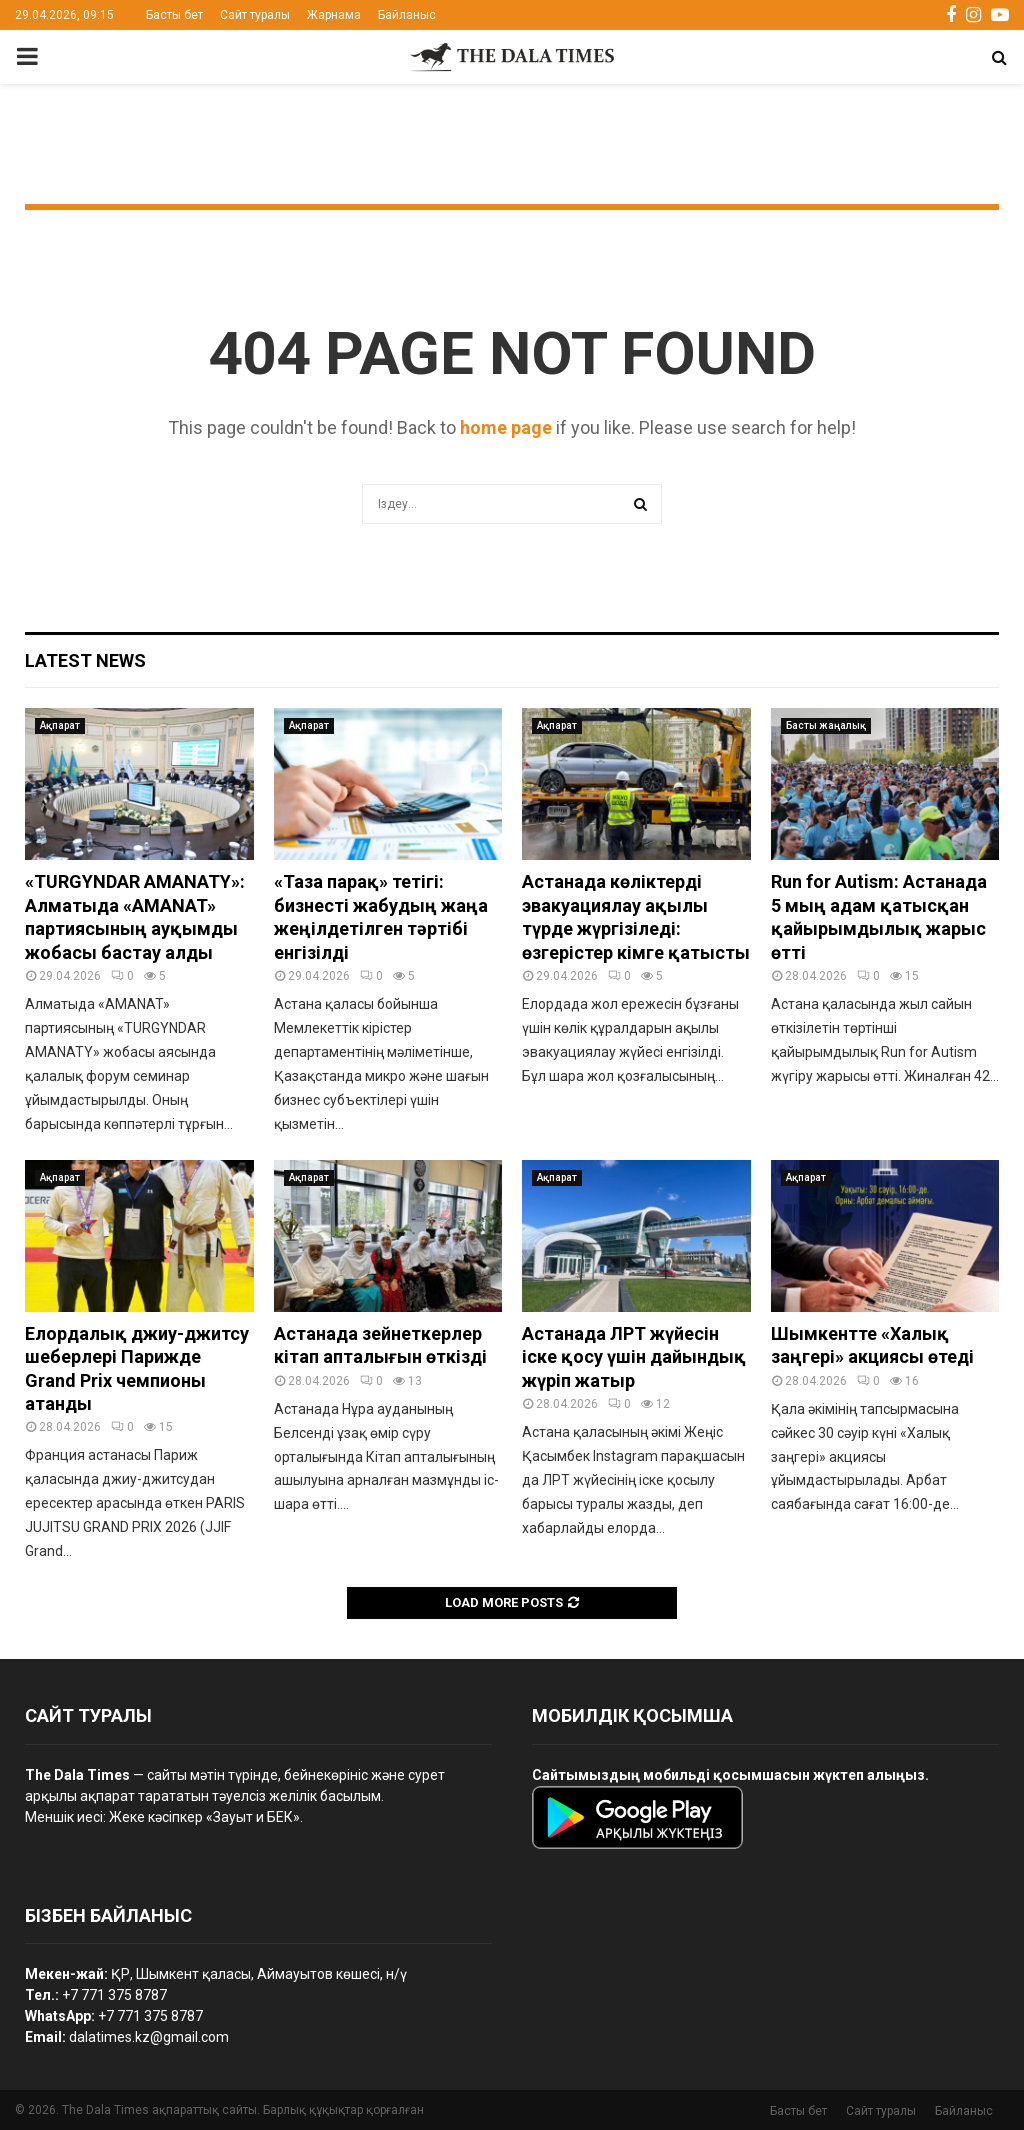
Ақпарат (60, 725)
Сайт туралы (255, 15)
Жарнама (334, 15)
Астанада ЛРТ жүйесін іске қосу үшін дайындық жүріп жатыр (634, 1357)
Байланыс (407, 15)
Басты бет (174, 15)
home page (506, 427)
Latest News (85, 660)
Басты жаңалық (826, 725)
